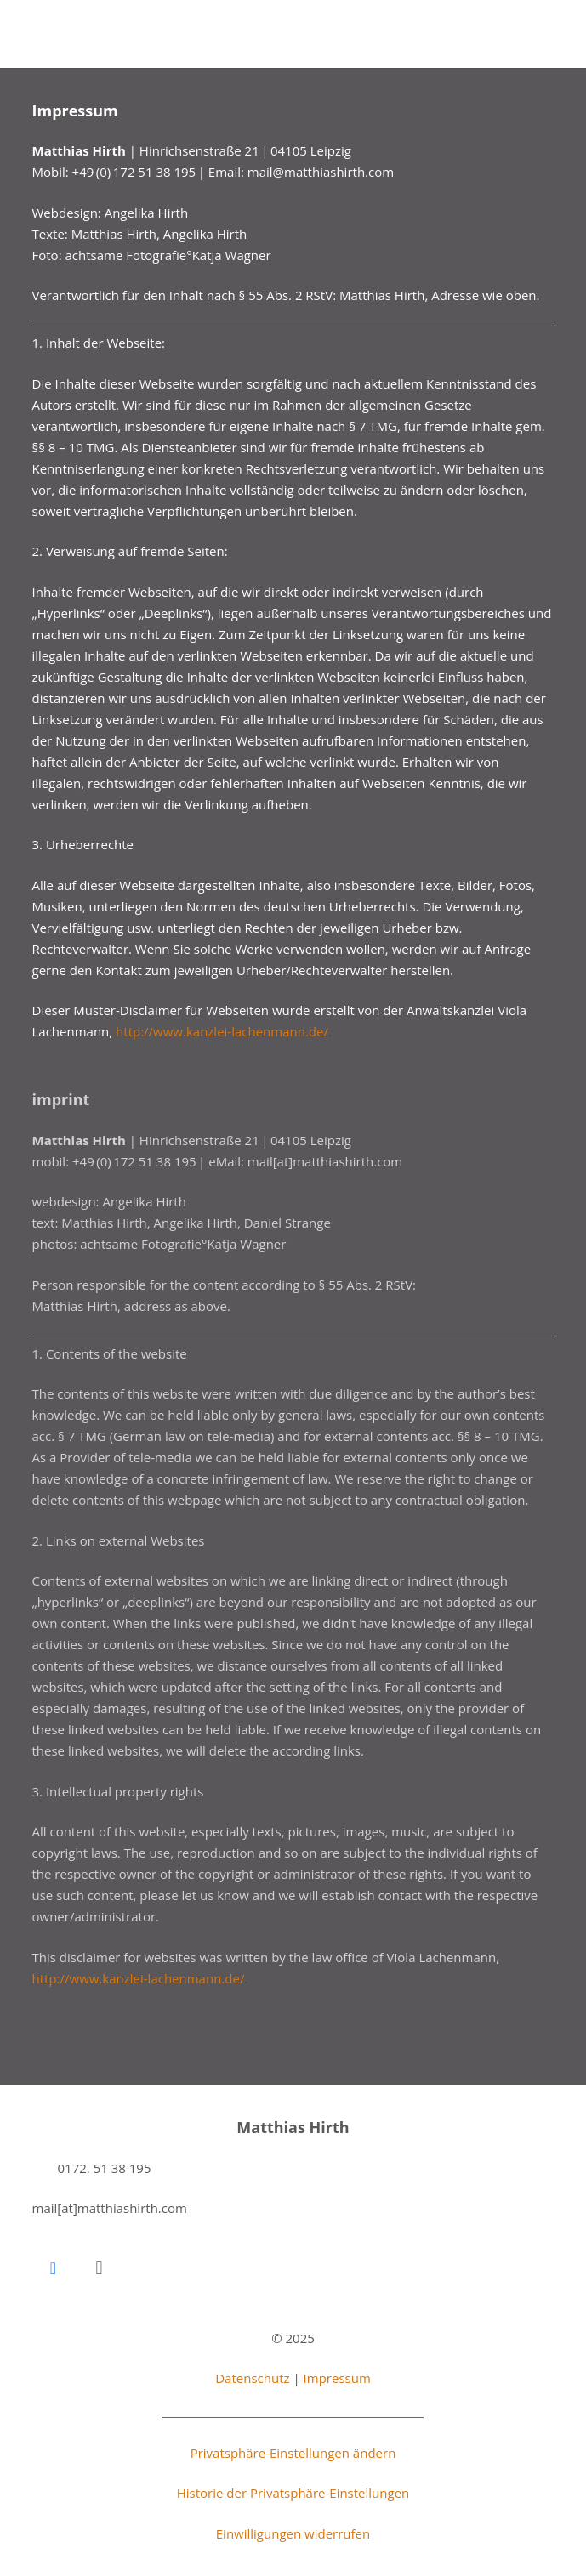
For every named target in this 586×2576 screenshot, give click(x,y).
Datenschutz (252, 2377)
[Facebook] (53, 2268)
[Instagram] (99, 2268)
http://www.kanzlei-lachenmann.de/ (222, 1031)
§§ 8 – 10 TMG (73, 447)
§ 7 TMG (373, 425)
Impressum (337, 2377)
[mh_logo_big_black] (71, 34)
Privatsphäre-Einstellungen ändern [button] (293, 2452)
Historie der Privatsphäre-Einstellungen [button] (293, 2492)
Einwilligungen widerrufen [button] (293, 2533)
